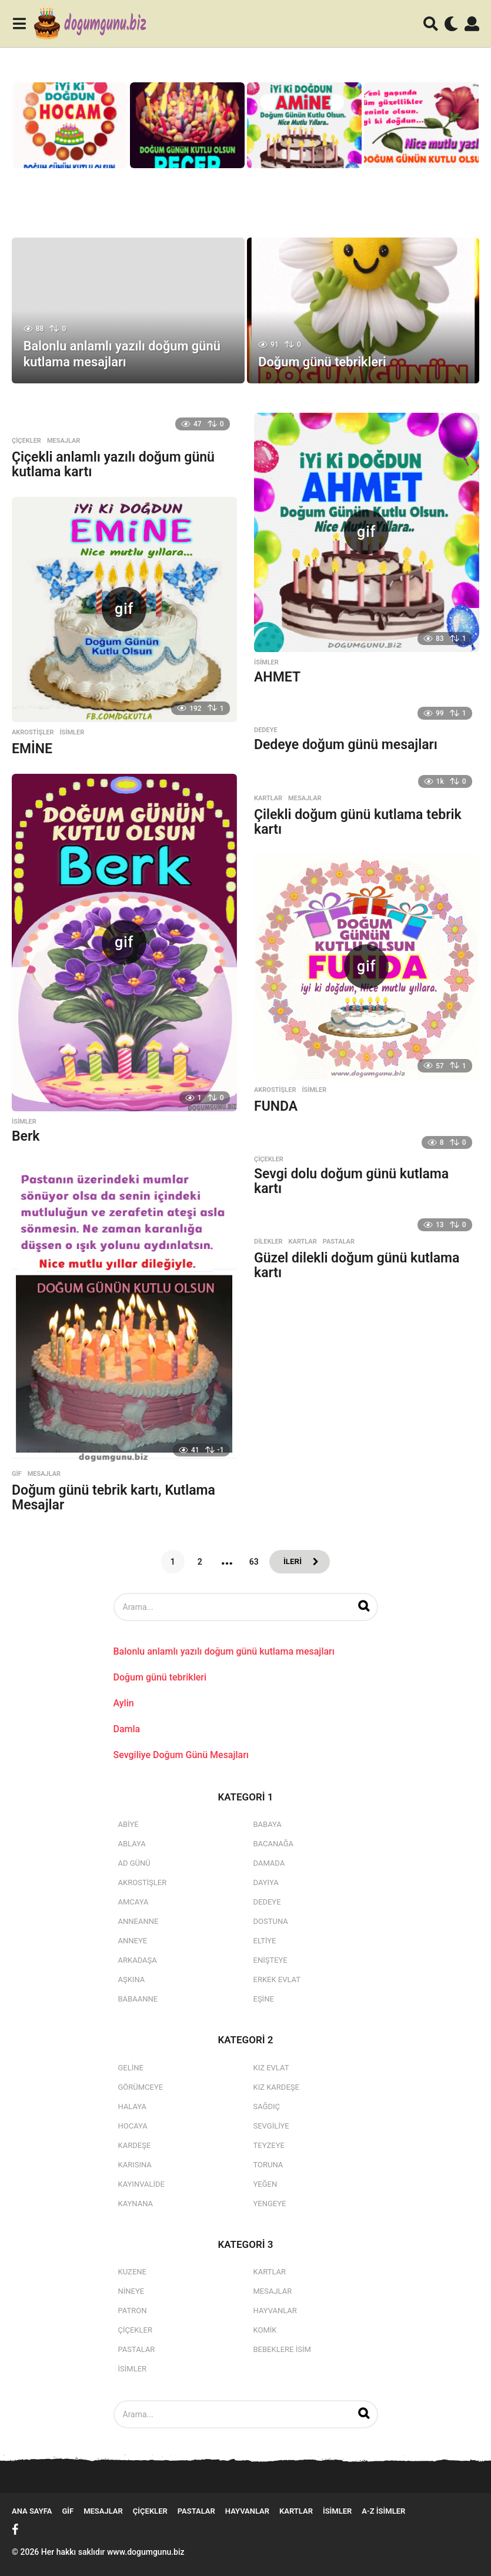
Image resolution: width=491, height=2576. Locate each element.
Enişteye (270, 1960)
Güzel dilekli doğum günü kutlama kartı (356, 1265)
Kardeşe (134, 2145)
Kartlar (268, 798)
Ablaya (132, 1843)
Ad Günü (134, 1863)
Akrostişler (33, 732)
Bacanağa (273, 1843)
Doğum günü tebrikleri (322, 362)
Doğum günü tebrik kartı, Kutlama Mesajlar (113, 1497)
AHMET (277, 677)
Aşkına (131, 1979)
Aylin (123, 1703)
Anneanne (138, 1921)
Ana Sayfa (32, 2511)
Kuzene (132, 2271)
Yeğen (265, 2184)
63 (253, 1561)
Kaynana (135, 2203)
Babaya (267, 1824)
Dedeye (266, 730)
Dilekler (268, 1241)
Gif (17, 1474)
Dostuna (270, 1921)
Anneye (133, 1940)
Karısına (135, 2164)
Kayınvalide (141, 2184)
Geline (130, 2067)
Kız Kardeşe (276, 2087)
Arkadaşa (137, 1960)
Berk (25, 1136)
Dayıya (266, 1882)
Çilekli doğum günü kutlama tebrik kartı (358, 822)
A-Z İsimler (383, 2511)
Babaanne (138, 1998)
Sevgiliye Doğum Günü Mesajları (181, 1754)
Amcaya (133, 1901)
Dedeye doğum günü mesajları (345, 745)
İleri (292, 1561)
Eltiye (264, 1940)
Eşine (263, 1998)
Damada (269, 1863)
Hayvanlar (275, 2310)
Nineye (131, 2291)
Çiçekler (26, 441)
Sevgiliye (271, 2125)
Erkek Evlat (277, 1979)
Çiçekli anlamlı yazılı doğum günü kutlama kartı (113, 464)
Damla (127, 1729)
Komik (265, 2330)
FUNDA (276, 1106)
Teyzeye (269, 2145)
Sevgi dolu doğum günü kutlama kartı (351, 1181)
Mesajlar (63, 441)
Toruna (268, 2164)
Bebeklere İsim (282, 2349)
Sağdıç (266, 2106)
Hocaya (133, 2125)
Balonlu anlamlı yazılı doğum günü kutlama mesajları (123, 354)
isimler (266, 662)
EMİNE (32, 749)
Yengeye (269, 2203)
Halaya (132, 2106)
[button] (19, 23)
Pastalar (339, 1241)
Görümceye (140, 2087)
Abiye (128, 1824)
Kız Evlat (271, 2067)
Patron (132, 2310)
